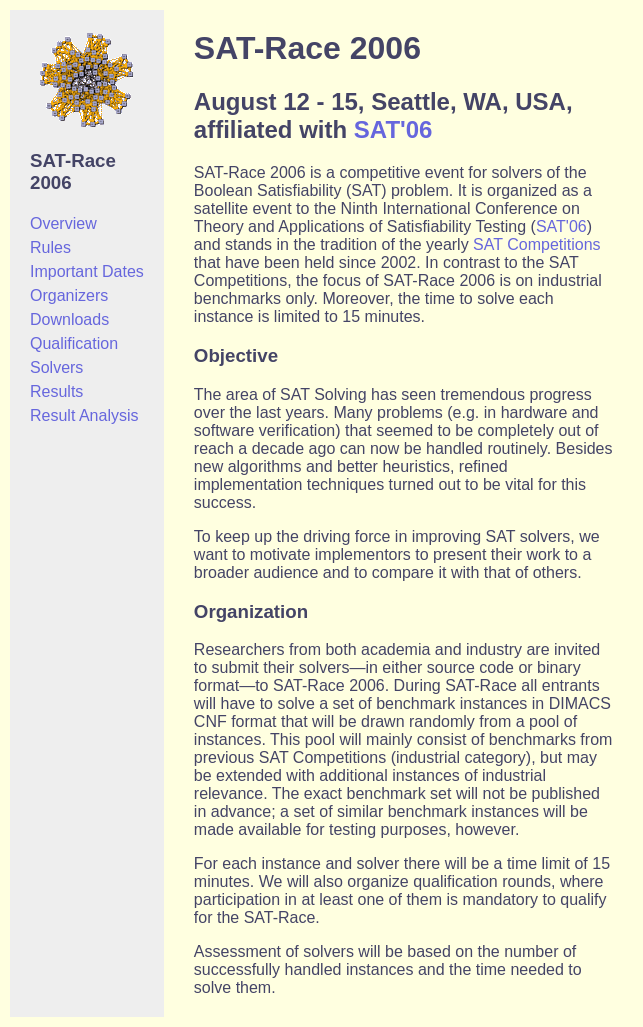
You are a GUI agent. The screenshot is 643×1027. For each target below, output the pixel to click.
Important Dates (87, 271)
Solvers (56, 367)
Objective (236, 355)
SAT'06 (393, 129)
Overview (63, 223)
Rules (50, 247)
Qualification (74, 343)
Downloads (69, 319)
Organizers (69, 295)
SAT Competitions (536, 244)
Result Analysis (84, 415)
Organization (251, 611)
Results (56, 391)
